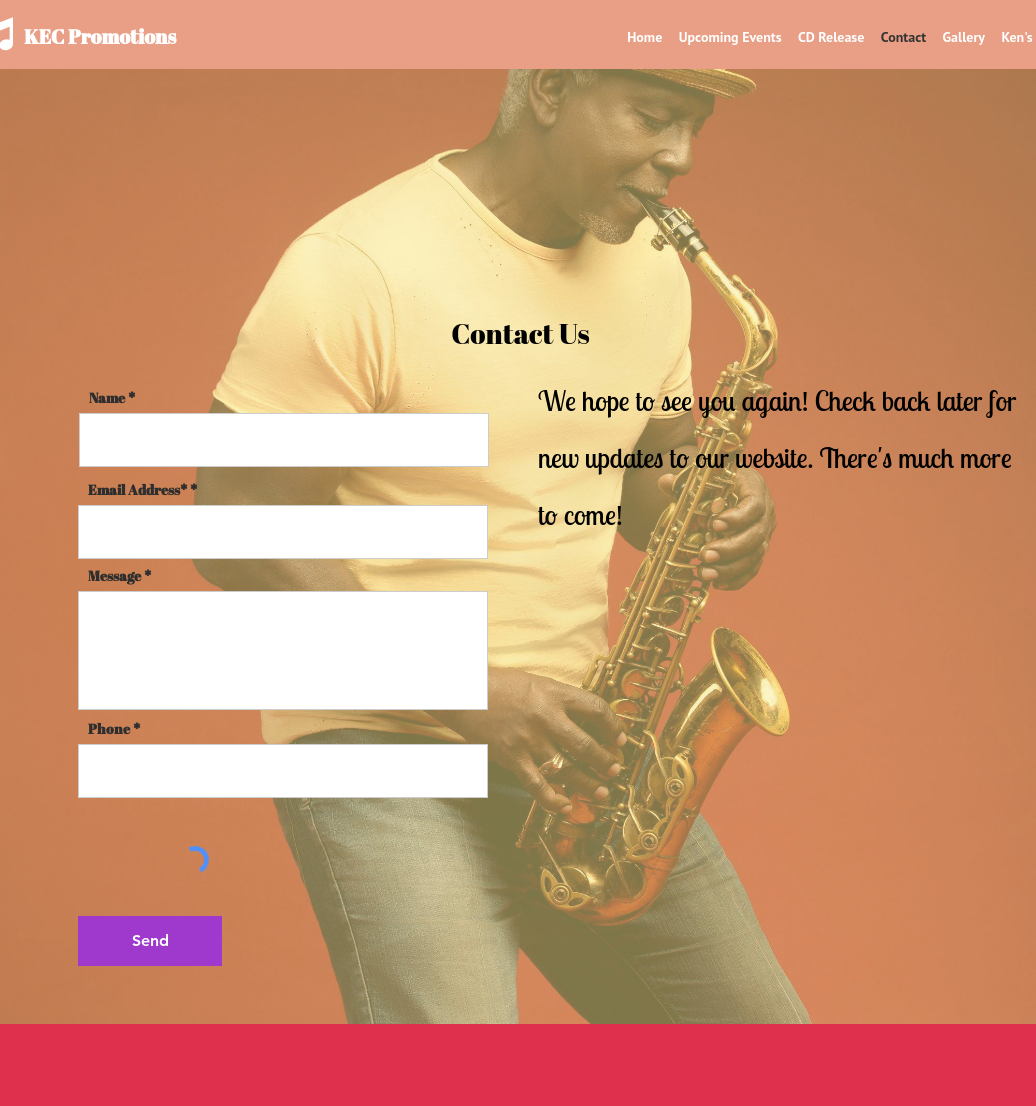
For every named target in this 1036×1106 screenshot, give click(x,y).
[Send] (150, 941)
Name (107, 398)
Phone (109, 729)
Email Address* (137, 490)
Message (114, 576)
